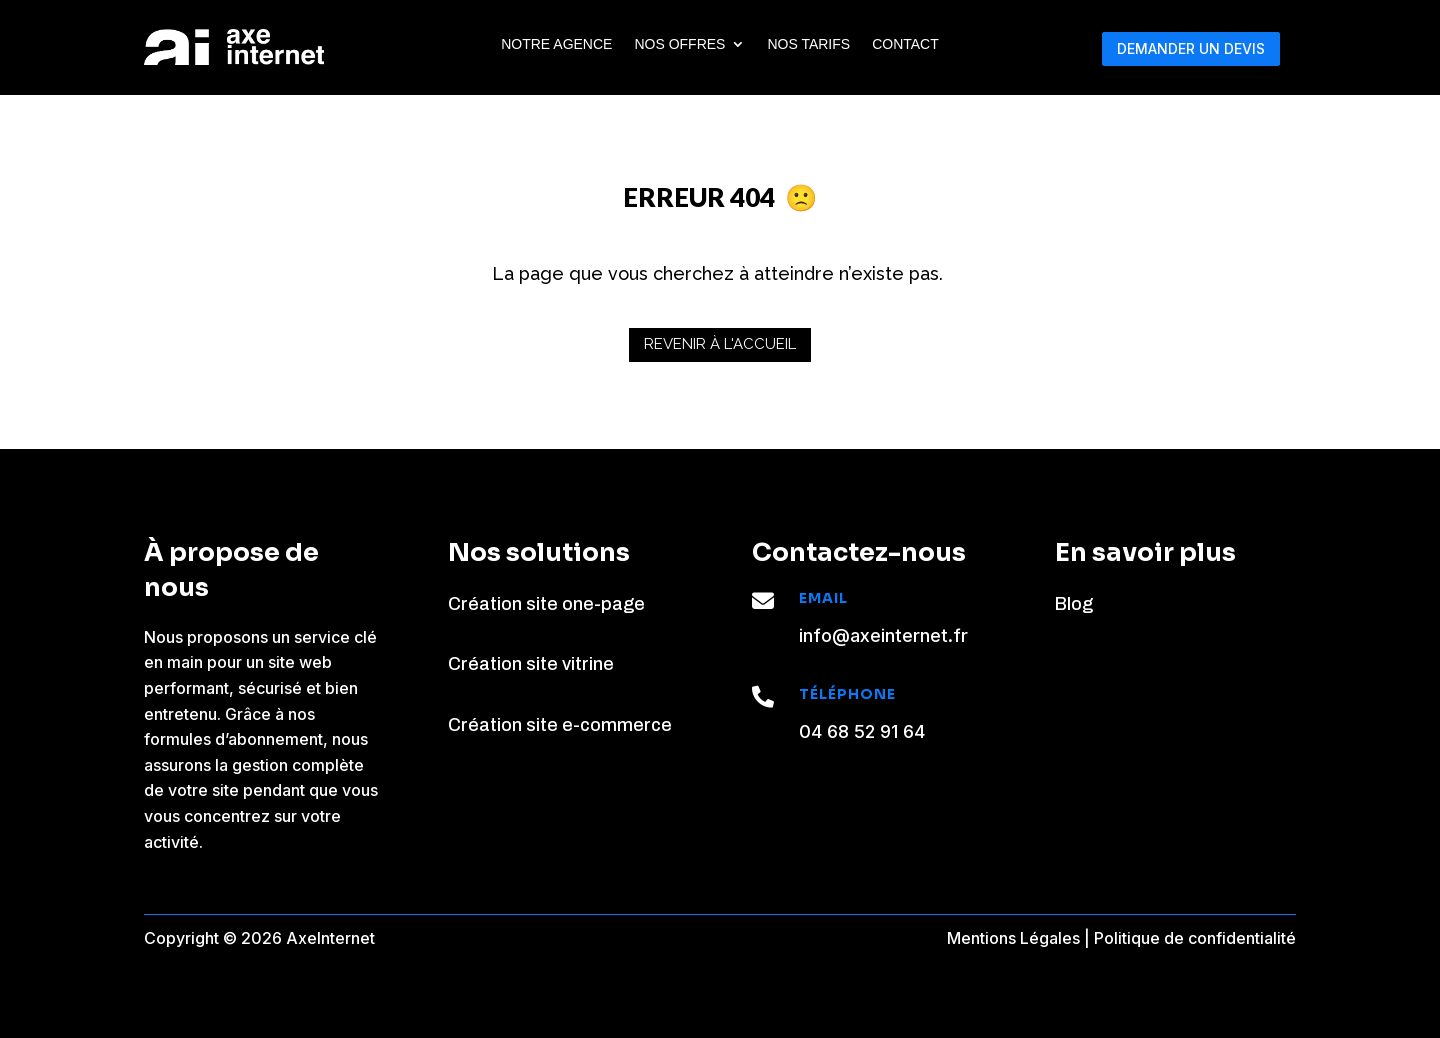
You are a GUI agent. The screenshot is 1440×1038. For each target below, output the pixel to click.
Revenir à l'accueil (720, 344)
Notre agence (556, 44)
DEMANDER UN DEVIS (1191, 48)
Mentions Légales (1013, 938)
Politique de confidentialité (1195, 938)
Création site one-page (546, 604)
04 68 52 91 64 (862, 731)
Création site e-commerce (560, 725)
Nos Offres (679, 44)
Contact (905, 44)
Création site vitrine (531, 664)
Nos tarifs (808, 44)
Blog (1074, 604)
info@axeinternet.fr (883, 635)
